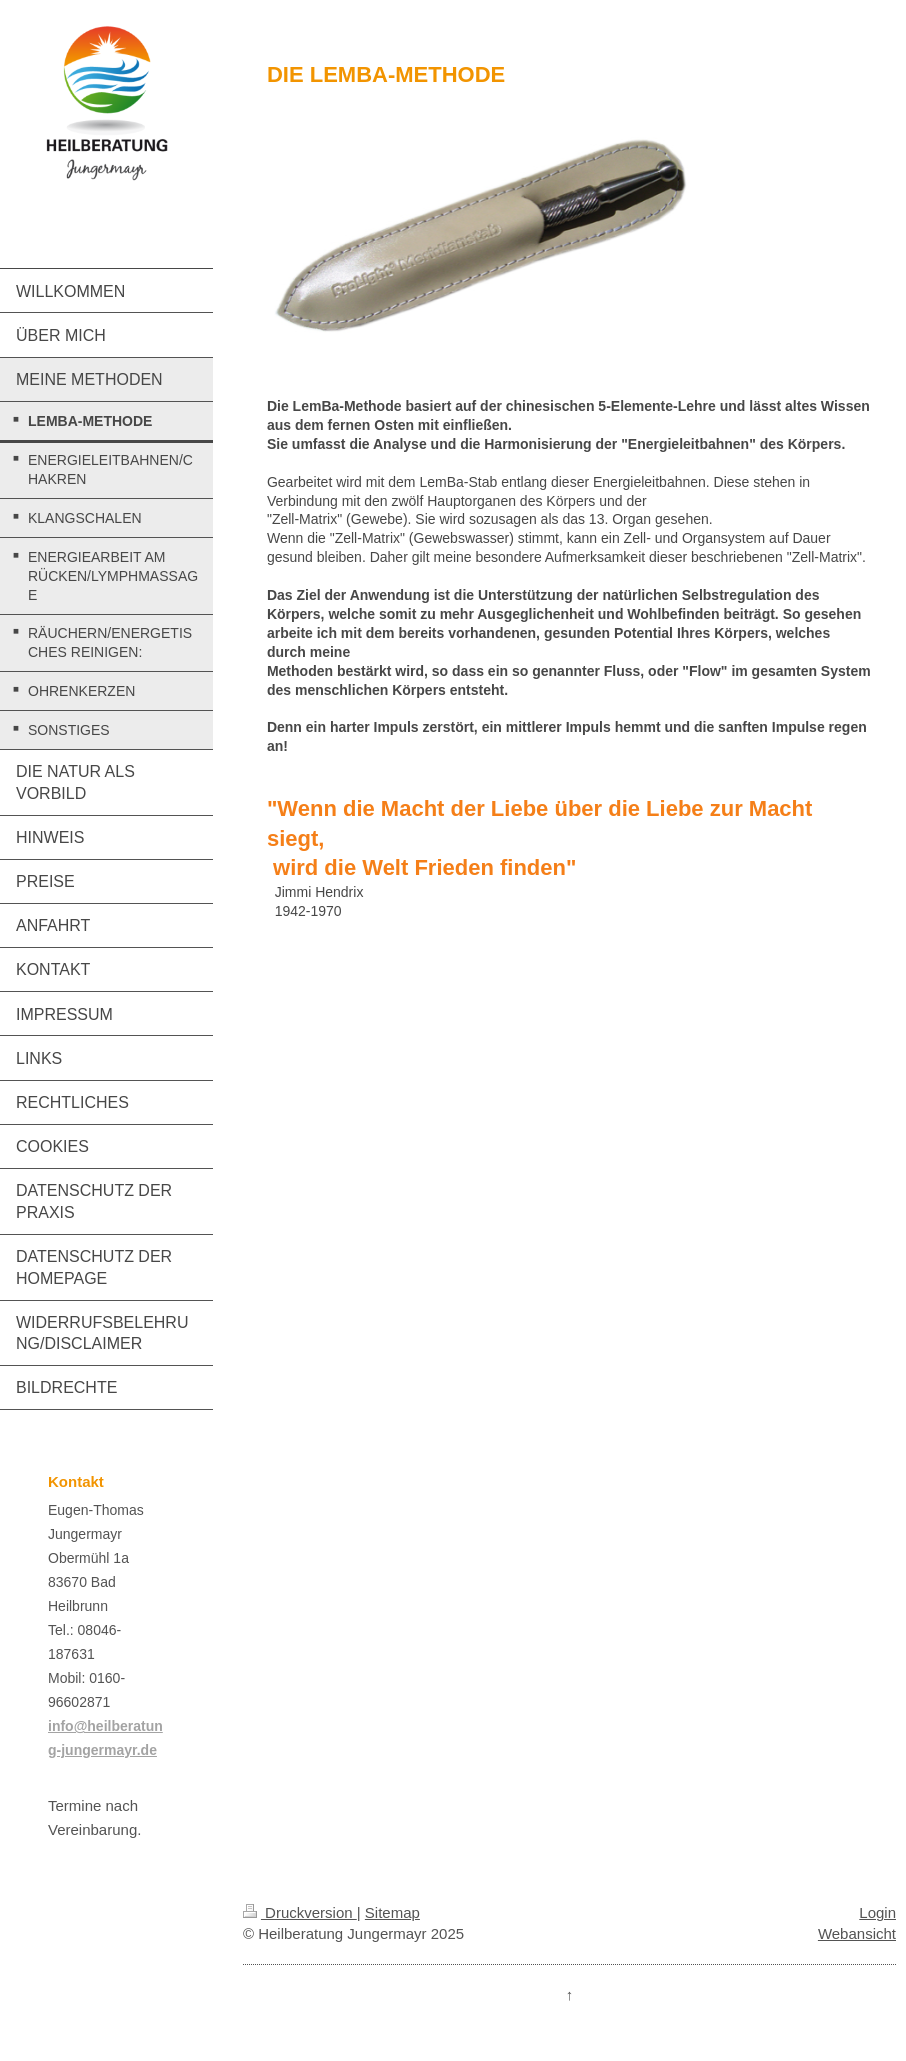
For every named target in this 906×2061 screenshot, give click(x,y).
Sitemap (392, 1912)
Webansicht (857, 1933)
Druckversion (300, 1912)
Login (877, 1912)
